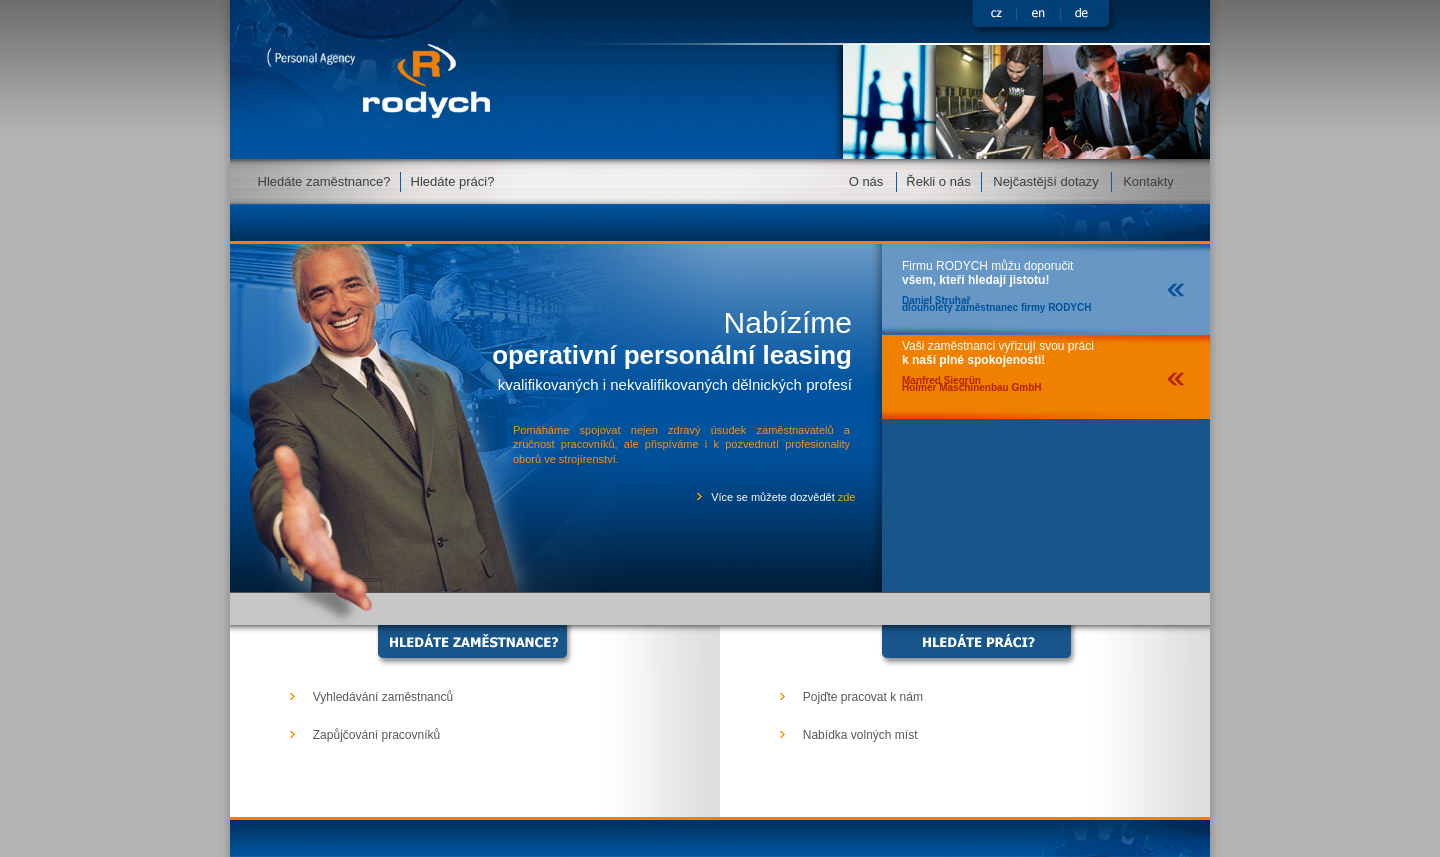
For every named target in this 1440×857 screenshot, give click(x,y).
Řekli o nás (938, 181)
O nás (866, 181)
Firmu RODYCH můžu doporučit (996, 281)
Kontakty (1148, 181)
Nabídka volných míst (860, 735)
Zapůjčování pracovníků (376, 735)
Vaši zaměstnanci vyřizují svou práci (998, 361)
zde (847, 497)
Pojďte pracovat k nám (863, 697)
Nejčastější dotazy (1046, 181)
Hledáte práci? (453, 181)
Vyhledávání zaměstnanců (383, 697)
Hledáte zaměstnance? (324, 181)
